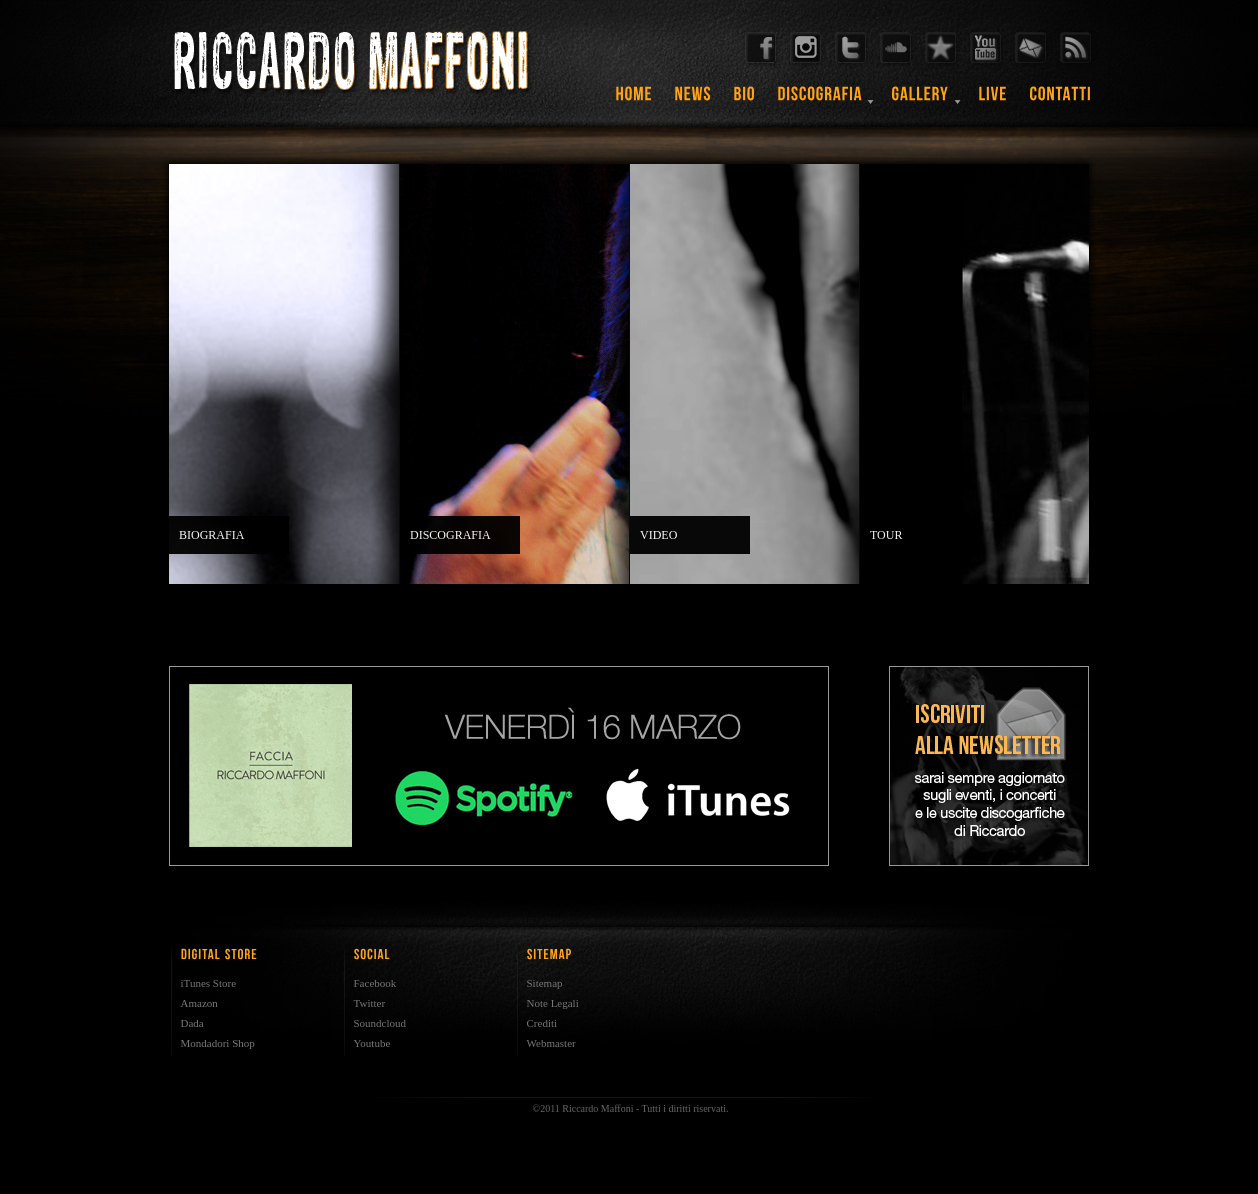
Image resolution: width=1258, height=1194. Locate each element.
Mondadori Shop (218, 1043)
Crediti (542, 1023)
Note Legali (553, 1003)
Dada (192, 1023)
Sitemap (545, 983)
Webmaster (551, 1043)
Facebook (375, 983)
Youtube (372, 1043)
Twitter (370, 1003)
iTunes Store (209, 983)
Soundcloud (380, 1023)
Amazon (199, 1003)
